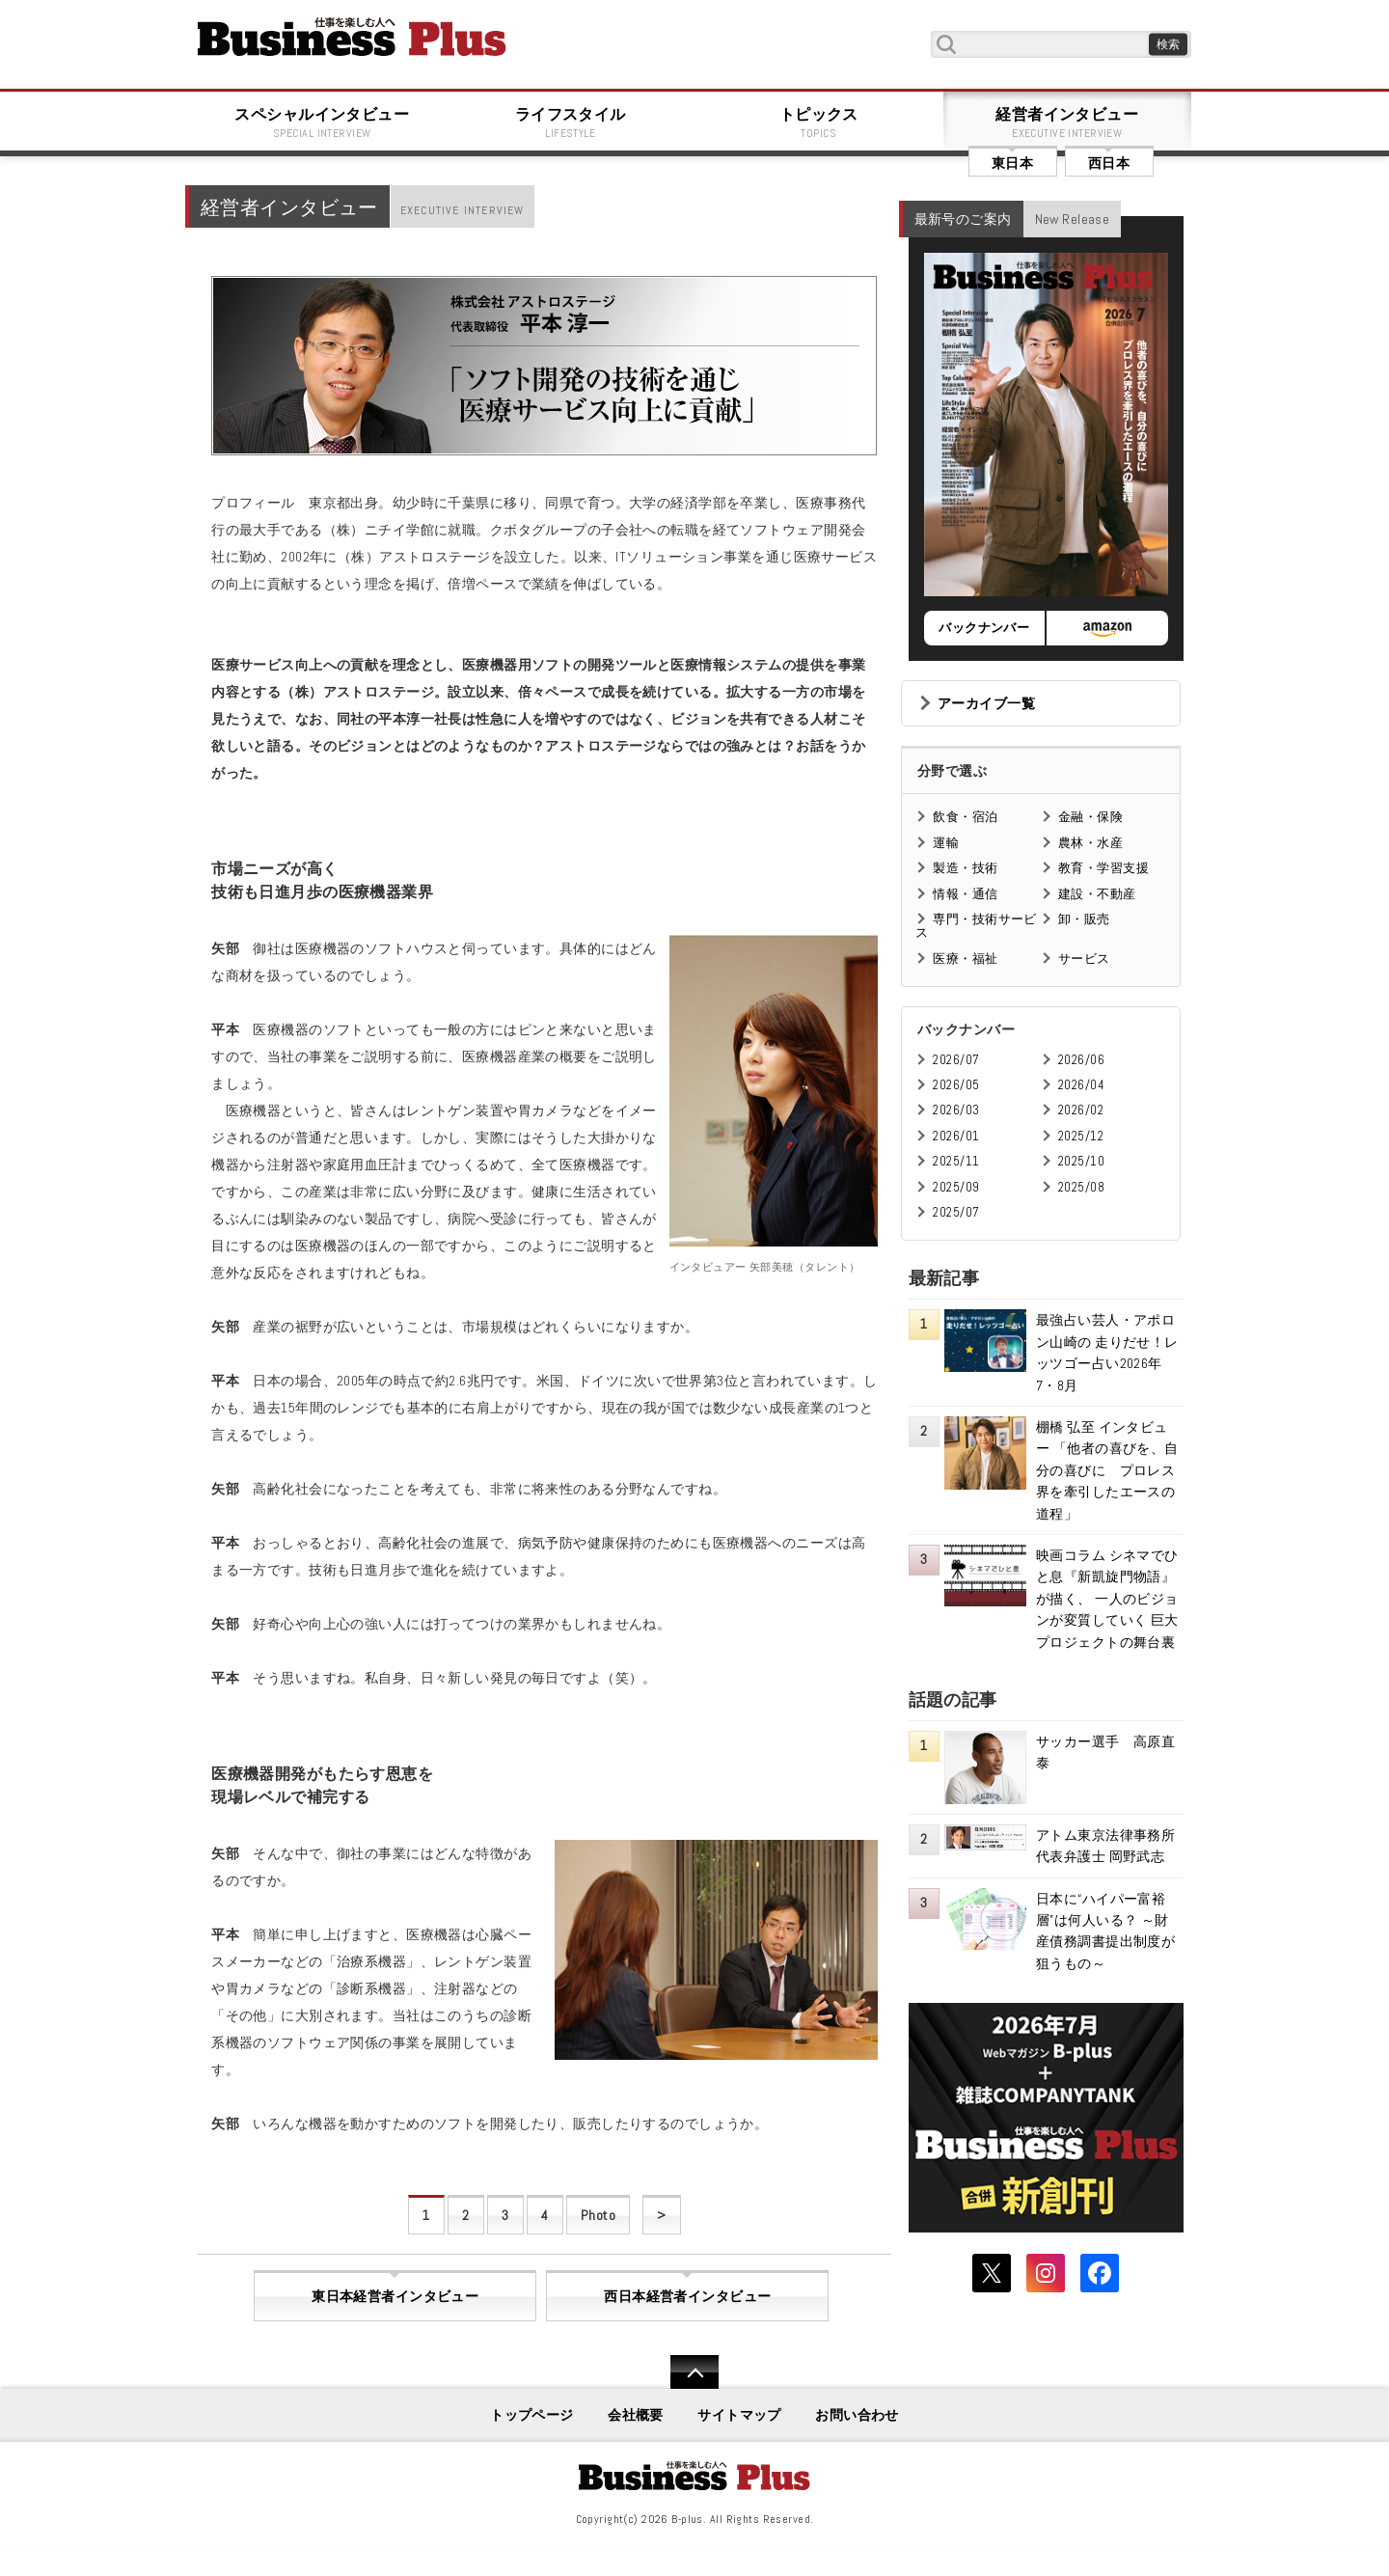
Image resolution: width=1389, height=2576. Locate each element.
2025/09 (956, 1187)
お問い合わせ (857, 2415)
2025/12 (1080, 1136)
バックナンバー (984, 627)
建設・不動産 (1097, 894)
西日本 (1109, 163)
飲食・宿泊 (965, 816)
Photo (598, 2215)
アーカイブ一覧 (986, 703)
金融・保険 (1090, 816)
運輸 (946, 843)
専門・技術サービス (975, 926)
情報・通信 (965, 894)
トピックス (818, 122)
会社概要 (636, 2415)
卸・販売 (1084, 919)
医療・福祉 (965, 958)
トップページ (532, 2415)
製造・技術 (965, 868)
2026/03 (956, 1110)
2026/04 (1081, 1085)
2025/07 (956, 1212)
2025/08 (1081, 1187)
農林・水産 (1090, 843)
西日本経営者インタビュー (687, 2296)
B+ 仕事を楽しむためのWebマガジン (352, 36)
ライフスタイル (571, 122)
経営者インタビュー (1067, 122)
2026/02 (1080, 1110)
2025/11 (956, 1161)
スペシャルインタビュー (322, 122)
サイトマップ (739, 2415)
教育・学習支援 (1103, 868)
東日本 (1012, 163)
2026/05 (956, 1085)
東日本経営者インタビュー (395, 2296)
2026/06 (1081, 1060)
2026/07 (956, 1060)
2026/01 (956, 1136)
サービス (1084, 958)
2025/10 (1081, 1161)
